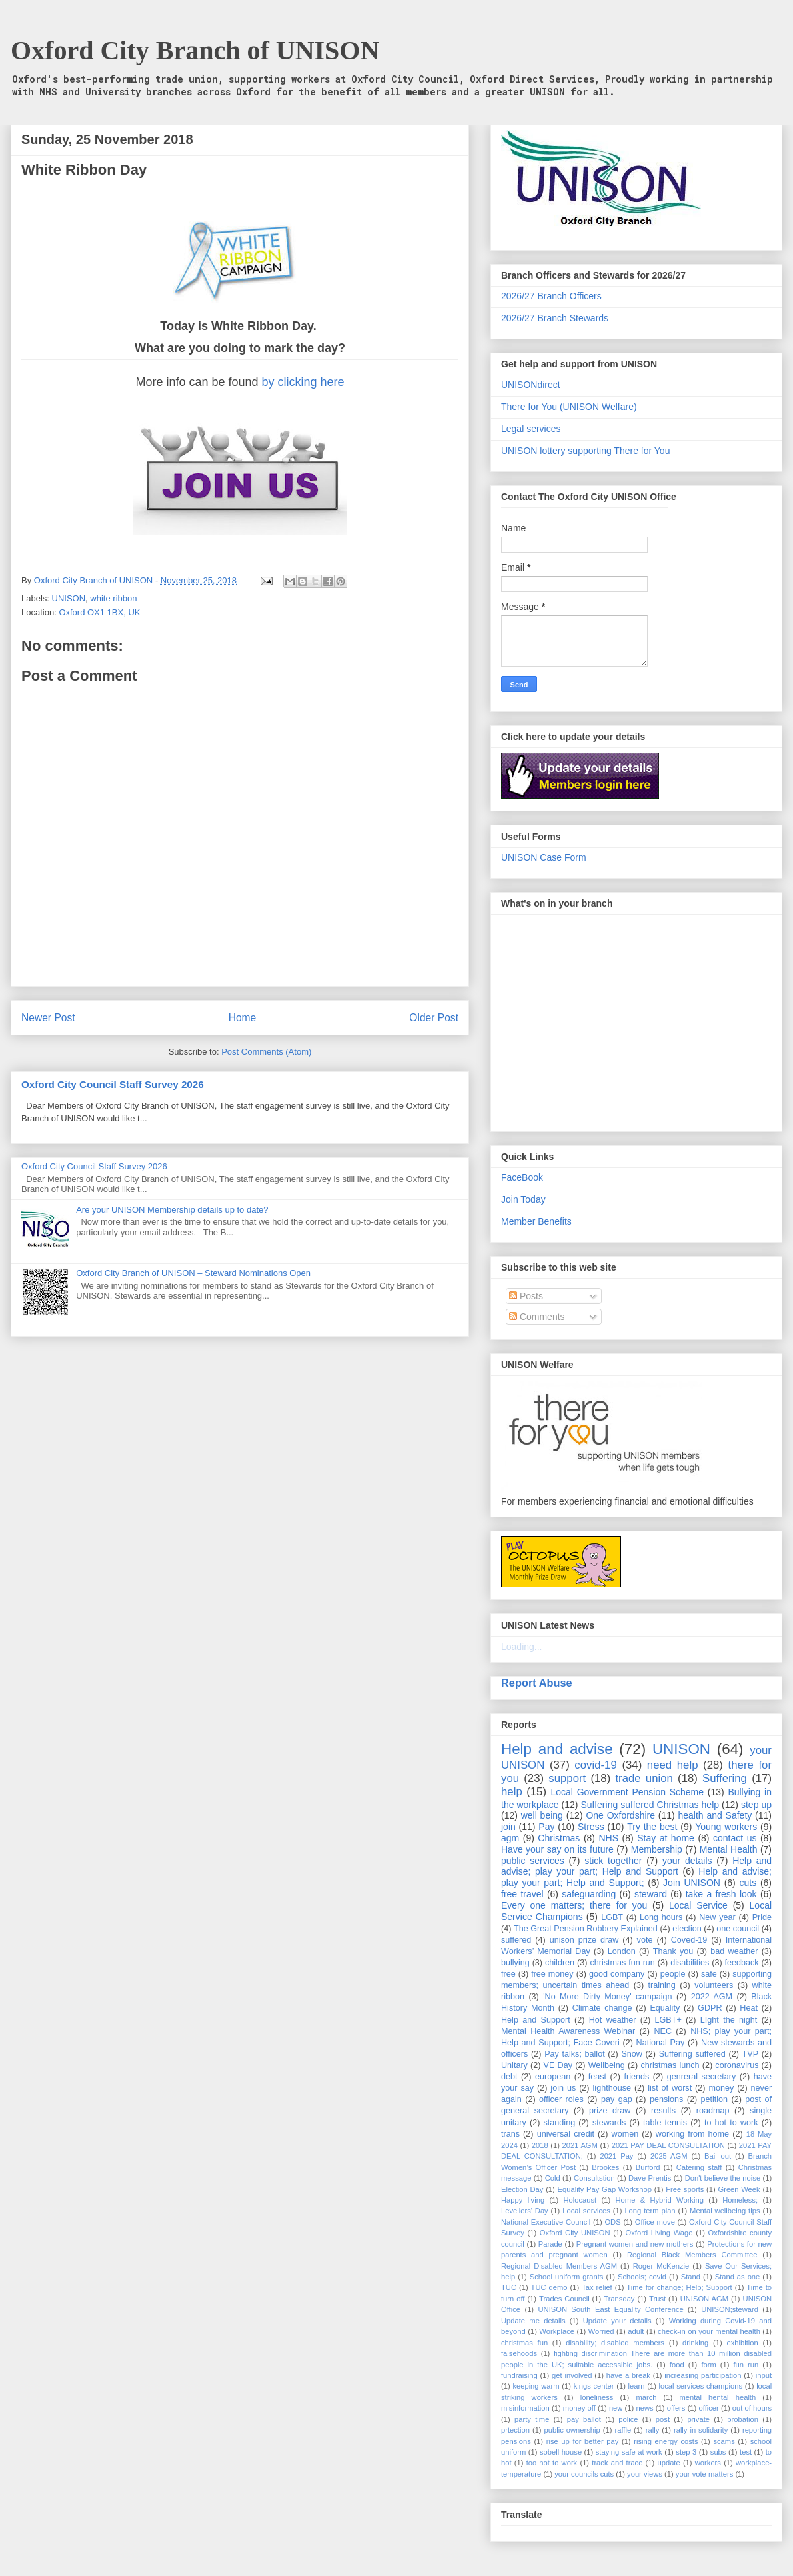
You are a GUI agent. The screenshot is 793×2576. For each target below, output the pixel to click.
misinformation (525, 2408)
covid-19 (595, 1765)
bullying (515, 1962)
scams (723, 2441)
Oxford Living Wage (659, 2233)
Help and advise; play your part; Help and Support (636, 1866)
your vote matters (704, 2474)
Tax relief (597, 2287)
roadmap (713, 2110)
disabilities (689, 1962)
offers (676, 2408)
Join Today (523, 1199)
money (721, 2088)
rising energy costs (666, 2441)
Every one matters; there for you (574, 1905)
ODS (612, 2222)
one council (737, 1928)
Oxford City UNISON (575, 2233)
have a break (628, 2375)
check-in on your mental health (709, 2331)
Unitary (514, 2065)
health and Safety (715, 1815)
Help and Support (535, 2020)
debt (509, 2076)
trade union (643, 1778)
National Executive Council (545, 2222)
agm (510, 1838)
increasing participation (702, 2375)
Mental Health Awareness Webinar (568, 2031)
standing (560, 2122)
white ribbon (113, 598)
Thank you (673, 1951)
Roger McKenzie (661, 2266)
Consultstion (594, 2178)
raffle (622, 2430)
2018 (540, 2145)
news (644, 2408)
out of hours (752, 2408)
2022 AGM (711, 1996)
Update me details (533, 2321)
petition (714, 2099)
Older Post (433, 1017)
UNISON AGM (704, 2299)
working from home (692, 2134)
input (764, 2375)
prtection (515, 2430)
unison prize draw (584, 1940)
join (508, 1826)
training (662, 1985)
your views (644, 2474)
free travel (522, 1894)
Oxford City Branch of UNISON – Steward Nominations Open (193, 1273)
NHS (609, 1838)
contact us (734, 1838)
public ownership (572, 2430)
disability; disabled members (615, 2343)
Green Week (739, 2189)
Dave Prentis (649, 2178)
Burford (648, 2167)
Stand (690, 2277)
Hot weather (612, 2020)
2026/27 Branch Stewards (554, 318)
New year (717, 1917)
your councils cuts (584, 2474)
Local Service (698, 1905)
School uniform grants (567, 2277)
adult (636, 2331)
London (622, 1951)
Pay (546, 1826)
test (746, 2452)
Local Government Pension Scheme (627, 1792)
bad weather (734, 1951)
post (663, 2419)
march (646, 2397)
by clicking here (303, 382)
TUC (508, 2287)
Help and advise (557, 1749)
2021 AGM (580, 2145)
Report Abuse (536, 1683)
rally (653, 2430)
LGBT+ (668, 2020)
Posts (526, 1296)
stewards (609, 2122)
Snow (631, 2054)
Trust (657, 2299)
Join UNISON (691, 1882)
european (552, 2076)
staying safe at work (629, 2452)
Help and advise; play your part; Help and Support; (636, 1877)
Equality (665, 2008)
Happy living (522, 2200)
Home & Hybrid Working (660, 2200)
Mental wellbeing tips (725, 2211)
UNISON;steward (729, 2309)
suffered (516, 1940)
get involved (572, 2375)
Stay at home (665, 1838)
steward (650, 1894)
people (673, 1974)
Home (243, 1017)
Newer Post (48, 1017)
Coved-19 (689, 1940)
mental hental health (717, 2397)
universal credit (565, 2134)
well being (542, 1815)
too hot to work (552, 2463)
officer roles (561, 2099)
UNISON (69, 598)
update (668, 2463)
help (511, 1791)
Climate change (602, 2008)
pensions (666, 2099)
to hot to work (731, 2122)
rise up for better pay (582, 2441)
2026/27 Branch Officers (551, 296)
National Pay (660, 2042)
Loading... (521, 1646)
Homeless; (740, 2200)
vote (645, 1940)
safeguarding (589, 1894)
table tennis (665, 2122)
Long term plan (649, 2211)
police (628, 2419)
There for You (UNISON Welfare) (569, 406)
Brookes (605, 2167)
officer (709, 2408)
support (567, 1778)
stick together (613, 1860)
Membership (656, 1849)
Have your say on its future (557, 1849)
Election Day (522, 2189)
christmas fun (524, 2343)
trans (510, 2134)
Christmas (559, 1838)
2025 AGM (669, 2156)
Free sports (685, 2189)
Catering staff (699, 2167)
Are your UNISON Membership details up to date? (172, 1210)
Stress (591, 1826)
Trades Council (564, 2299)
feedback (742, 1962)
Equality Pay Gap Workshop (605, 2189)
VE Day (558, 2065)
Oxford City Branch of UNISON (195, 50)
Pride (762, 1917)
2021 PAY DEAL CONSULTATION (668, 2145)
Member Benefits (536, 1221)
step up (756, 1804)
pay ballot (584, 2419)
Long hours (661, 1917)
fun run (746, 2365)
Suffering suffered (692, 2054)
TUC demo (549, 2287)
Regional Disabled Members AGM (559, 2266)
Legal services (531, 428)
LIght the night (728, 2020)
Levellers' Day (524, 2211)
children (559, 1962)
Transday (619, 2299)
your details (687, 1860)
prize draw (609, 2110)
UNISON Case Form (543, 857)
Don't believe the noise (722, 2178)
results (663, 2110)
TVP (750, 2054)
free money (552, 1974)
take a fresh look (721, 1894)
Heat (749, 2008)
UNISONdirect (530, 384)
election (686, 1928)
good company (616, 1974)
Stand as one (737, 2277)
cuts (748, 1882)
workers (708, 2463)
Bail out (717, 2156)
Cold (552, 2178)
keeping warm (535, 2386)
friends (636, 2076)
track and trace (617, 2463)
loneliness (597, 2397)
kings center (594, 2386)
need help (672, 1765)
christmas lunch (669, 2065)
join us (563, 2088)
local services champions (701, 2386)
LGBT (612, 1917)
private (698, 2419)
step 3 (686, 2452)
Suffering (724, 1778)
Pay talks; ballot (574, 2054)
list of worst (670, 2088)
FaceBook (522, 1177)
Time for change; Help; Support (679, 2287)
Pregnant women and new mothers (635, 2244)
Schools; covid (642, 2277)
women (625, 2134)
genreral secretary (701, 2076)
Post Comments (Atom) (266, 1052)
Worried (601, 2331)
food (677, 2365)
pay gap (616, 2099)
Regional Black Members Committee (692, 2255)
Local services (586, 2211)
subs (718, 2452)
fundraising (519, 2375)
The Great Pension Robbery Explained (586, 1928)
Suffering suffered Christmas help (649, 1804)
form (708, 2365)
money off (579, 2408)
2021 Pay (616, 2156)
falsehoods (519, 2353)
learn (636, 2386)
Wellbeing (606, 2065)
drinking (695, 2343)
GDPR (710, 2008)
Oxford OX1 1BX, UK (99, 612)
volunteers (713, 1985)
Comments (537, 1316)
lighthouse (612, 2088)
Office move (655, 2222)
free (508, 1974)
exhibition (742, 2343)
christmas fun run (622, 1962)
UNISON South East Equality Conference (610, 2309)
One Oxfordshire (620, 1815)
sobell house (561, 2452)
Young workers (726, 1826)
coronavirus (736, 2065)
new (616, 2408)
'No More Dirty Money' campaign (607, 1996)
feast (597, 2076)
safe (709, 1974)
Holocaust (579, 2200)
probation (742, 2419)
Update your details (617, 2321)
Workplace (556, 2331)
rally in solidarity (701, 2430)
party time (531, 2419)
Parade (550, 2244)
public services (532, 1860)
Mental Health (729, 1849)
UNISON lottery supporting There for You (585, 450)
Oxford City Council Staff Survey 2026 (112, 1084)
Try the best (652, 1826)
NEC (663, 2031)
